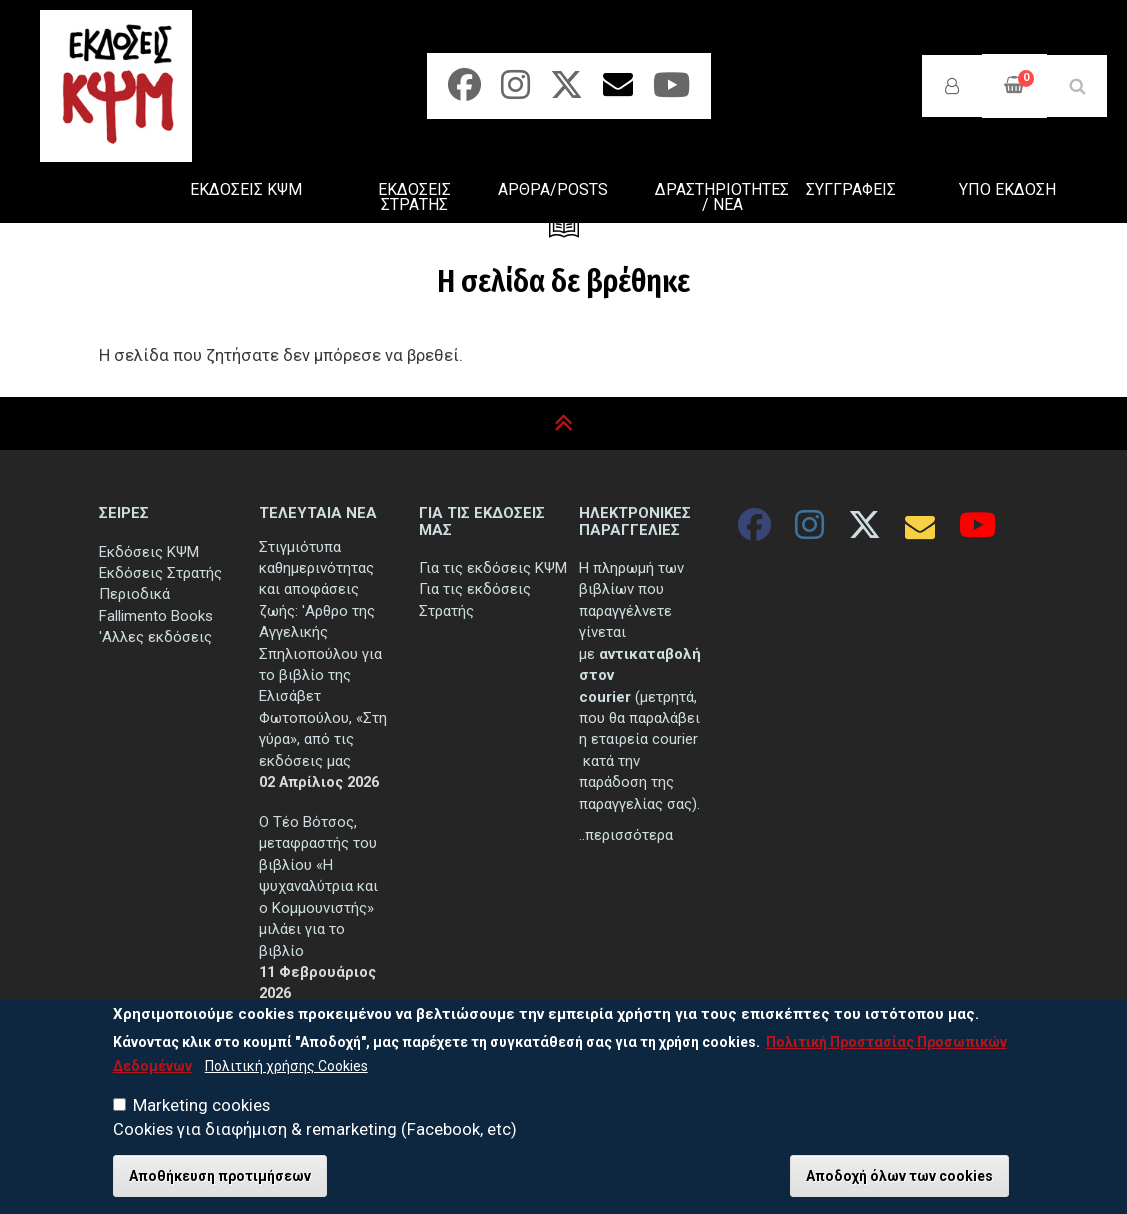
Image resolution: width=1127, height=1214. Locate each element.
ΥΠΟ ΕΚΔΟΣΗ (1007, 189)
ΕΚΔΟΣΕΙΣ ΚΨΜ (246, 189)
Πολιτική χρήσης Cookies (286, 1075)
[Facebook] (464, 91)
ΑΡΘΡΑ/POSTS (553, 189)
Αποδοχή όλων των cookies (899, 1185)
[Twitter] (566, 91)
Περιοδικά (134, 594)
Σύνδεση (952, 86)
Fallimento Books (156, 616)
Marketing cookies (201, 1114)
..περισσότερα (626, 835)
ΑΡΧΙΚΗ (107, 192)
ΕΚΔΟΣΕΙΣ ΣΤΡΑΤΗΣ (414, 197)
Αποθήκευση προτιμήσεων (220, 1185)
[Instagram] (515, 91)
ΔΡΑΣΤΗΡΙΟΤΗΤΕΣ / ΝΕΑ (722, 197)
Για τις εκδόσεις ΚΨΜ (493, 568)
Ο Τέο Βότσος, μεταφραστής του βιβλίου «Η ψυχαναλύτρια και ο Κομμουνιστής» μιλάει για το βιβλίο (318, 886)
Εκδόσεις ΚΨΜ (149, 552)
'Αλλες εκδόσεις (155, 637)
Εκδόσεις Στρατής (160, 573)
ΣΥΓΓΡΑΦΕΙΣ (851, 189)
